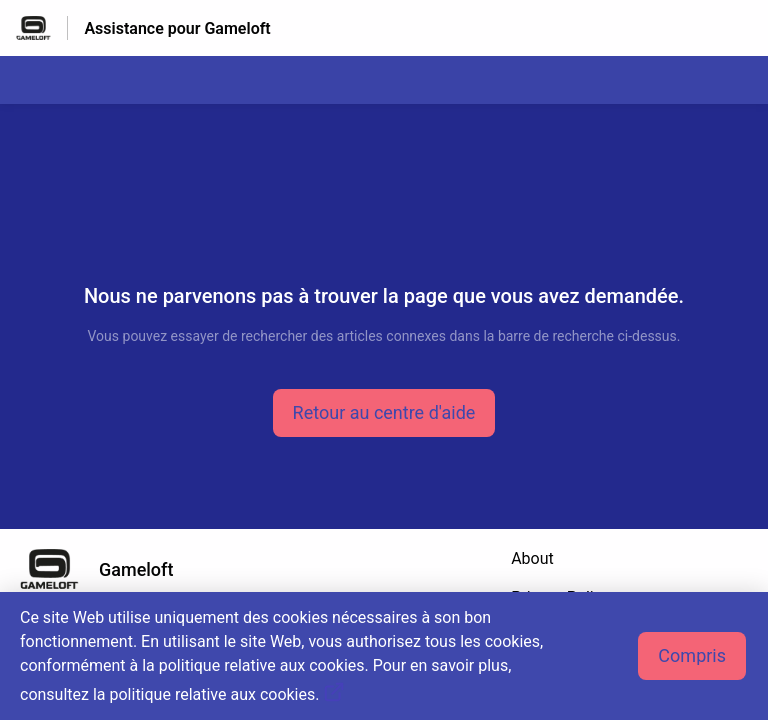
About (532, 558)
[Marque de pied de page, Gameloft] (106, 569)
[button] (384, 413)
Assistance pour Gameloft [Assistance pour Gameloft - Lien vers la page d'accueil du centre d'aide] (177, 28)
